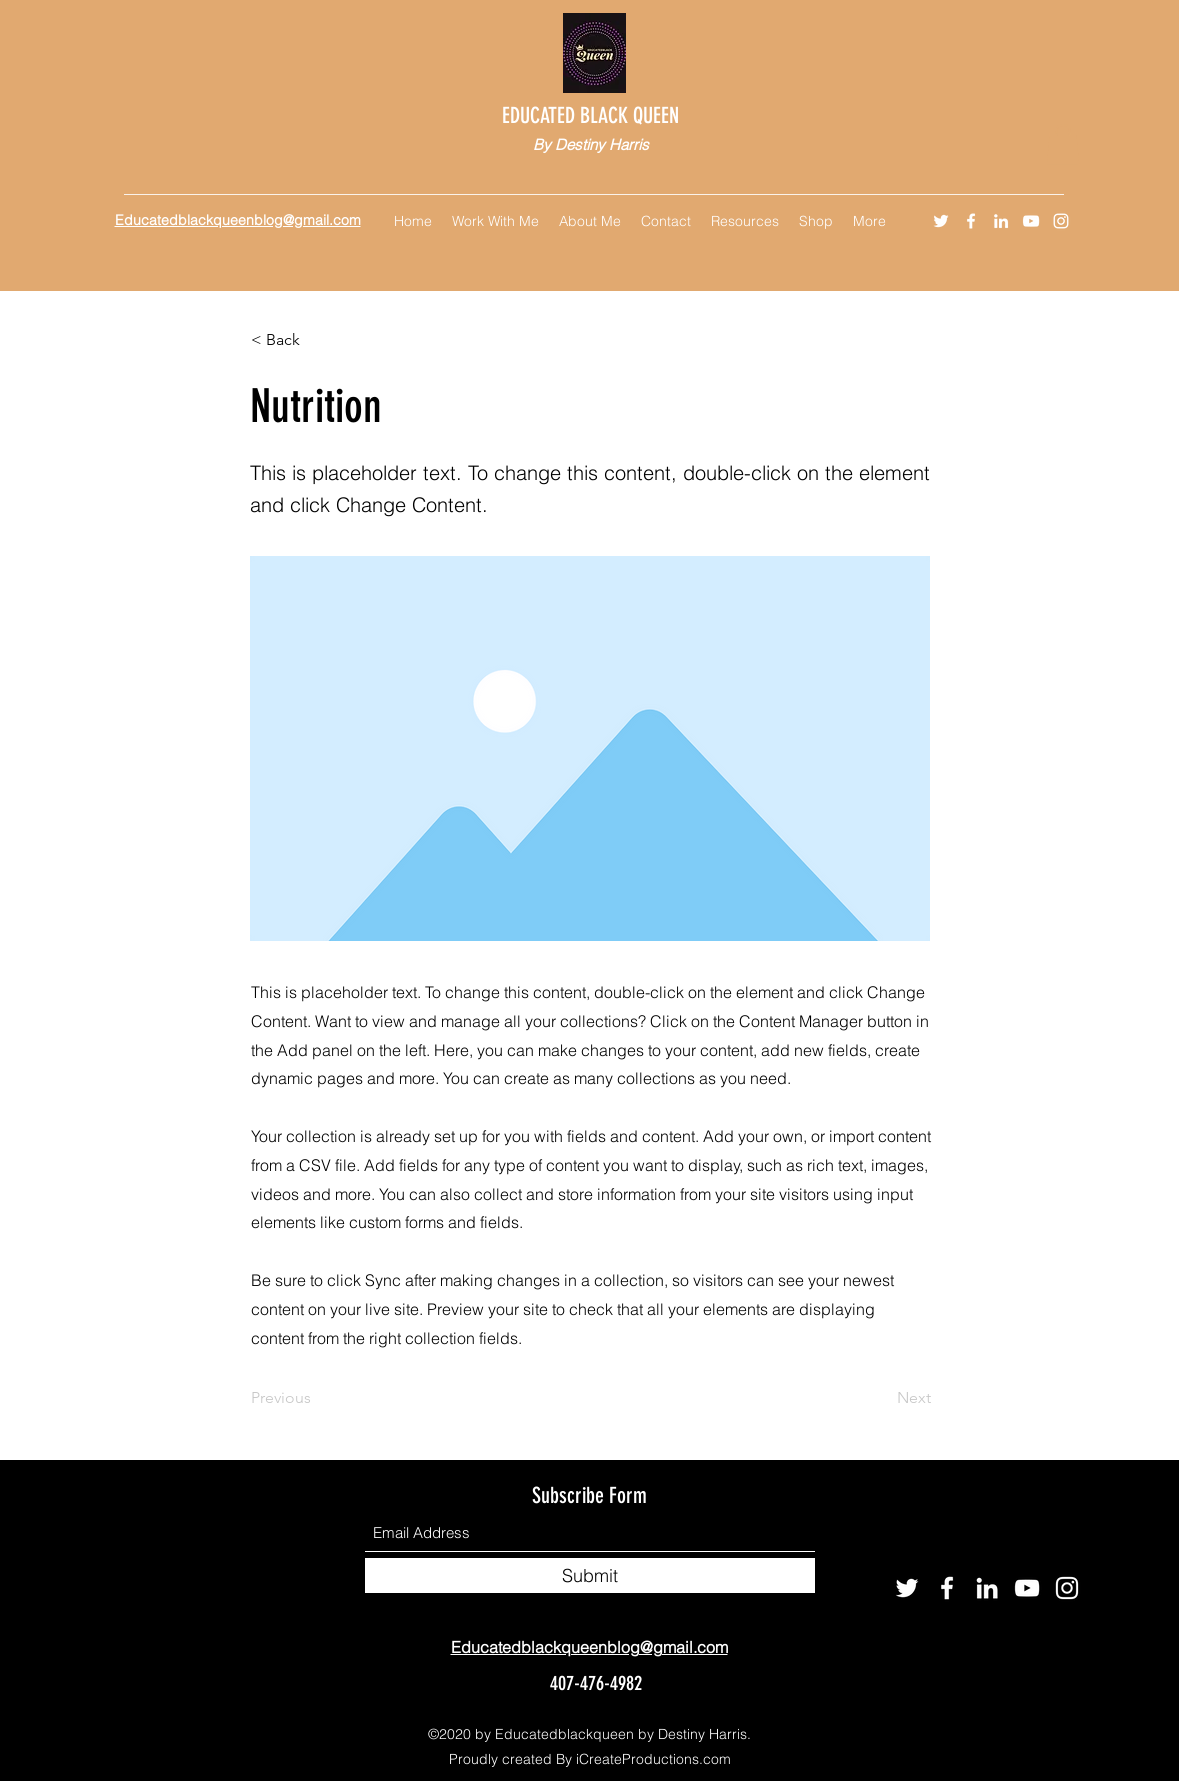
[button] (1063, 144)
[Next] (881, 1398)
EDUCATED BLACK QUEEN (593, 115)
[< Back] (317, 341)
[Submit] (590, 1575)
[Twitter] (941, 221)
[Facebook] (971, 221)
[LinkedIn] (1001, 221)
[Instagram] (1061, 221)
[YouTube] (1031, 221)
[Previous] (317, 1398)
